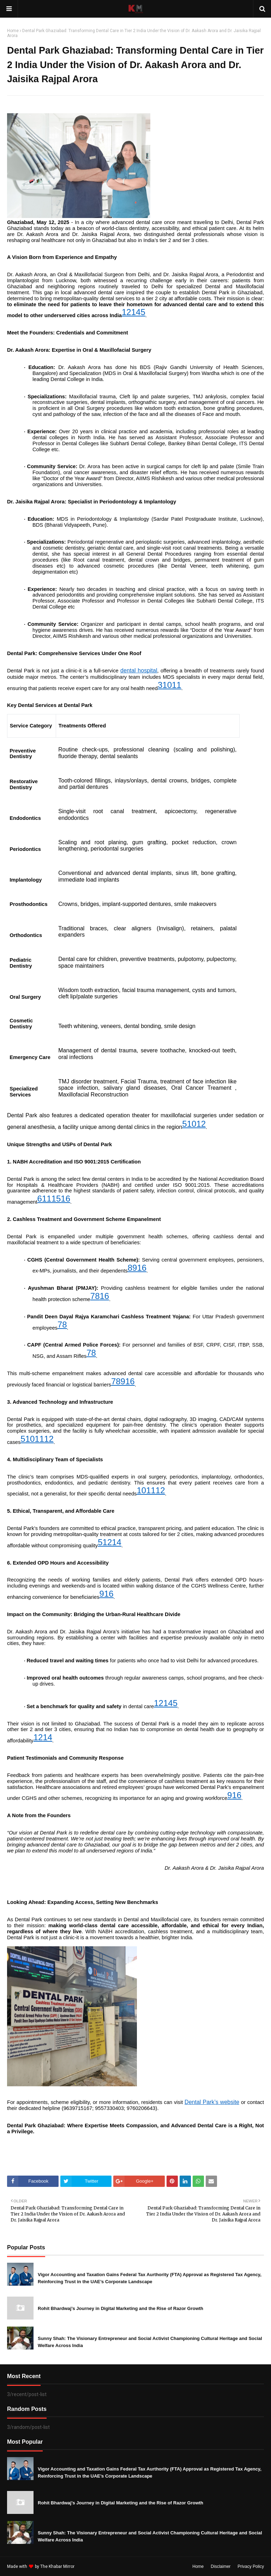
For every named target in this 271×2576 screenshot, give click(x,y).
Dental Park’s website (212, 2102)
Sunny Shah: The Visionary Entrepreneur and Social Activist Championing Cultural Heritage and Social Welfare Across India (150, 2342)
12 (126, 312)
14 (136, 312)
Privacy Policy (250, 2566)
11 (176, 685)
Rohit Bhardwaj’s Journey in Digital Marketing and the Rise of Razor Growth (120, 2308)
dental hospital (138, 670)
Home (13, 30)
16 (65, 1198)
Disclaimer (220, 2566)
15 (56, 1198)
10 (167, 685)
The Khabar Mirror (57, 2566)
